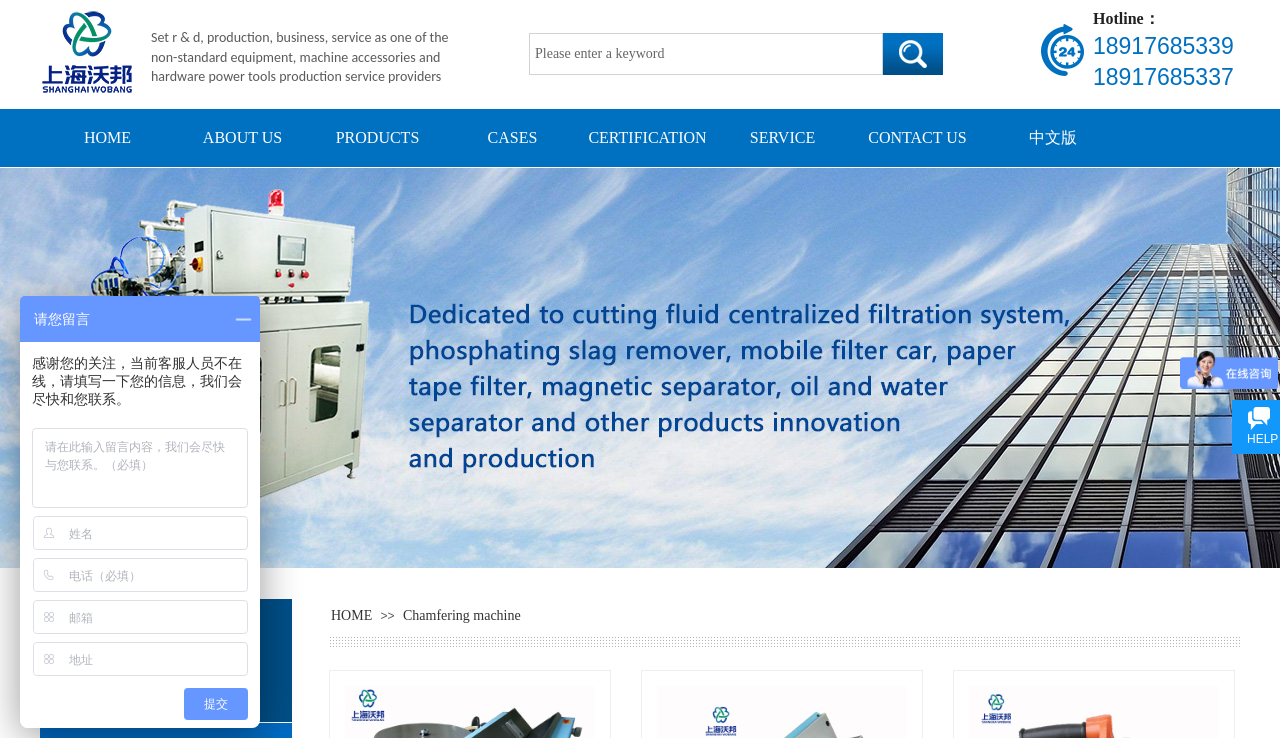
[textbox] (706, 54)
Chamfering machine (462, 615)
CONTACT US (917, 137)
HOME (107, 137)
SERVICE (782, 137)
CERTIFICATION (647, 137)
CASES (513, 137)
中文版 (1053, 137)
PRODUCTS (378, 137)
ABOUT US (242, 137)
